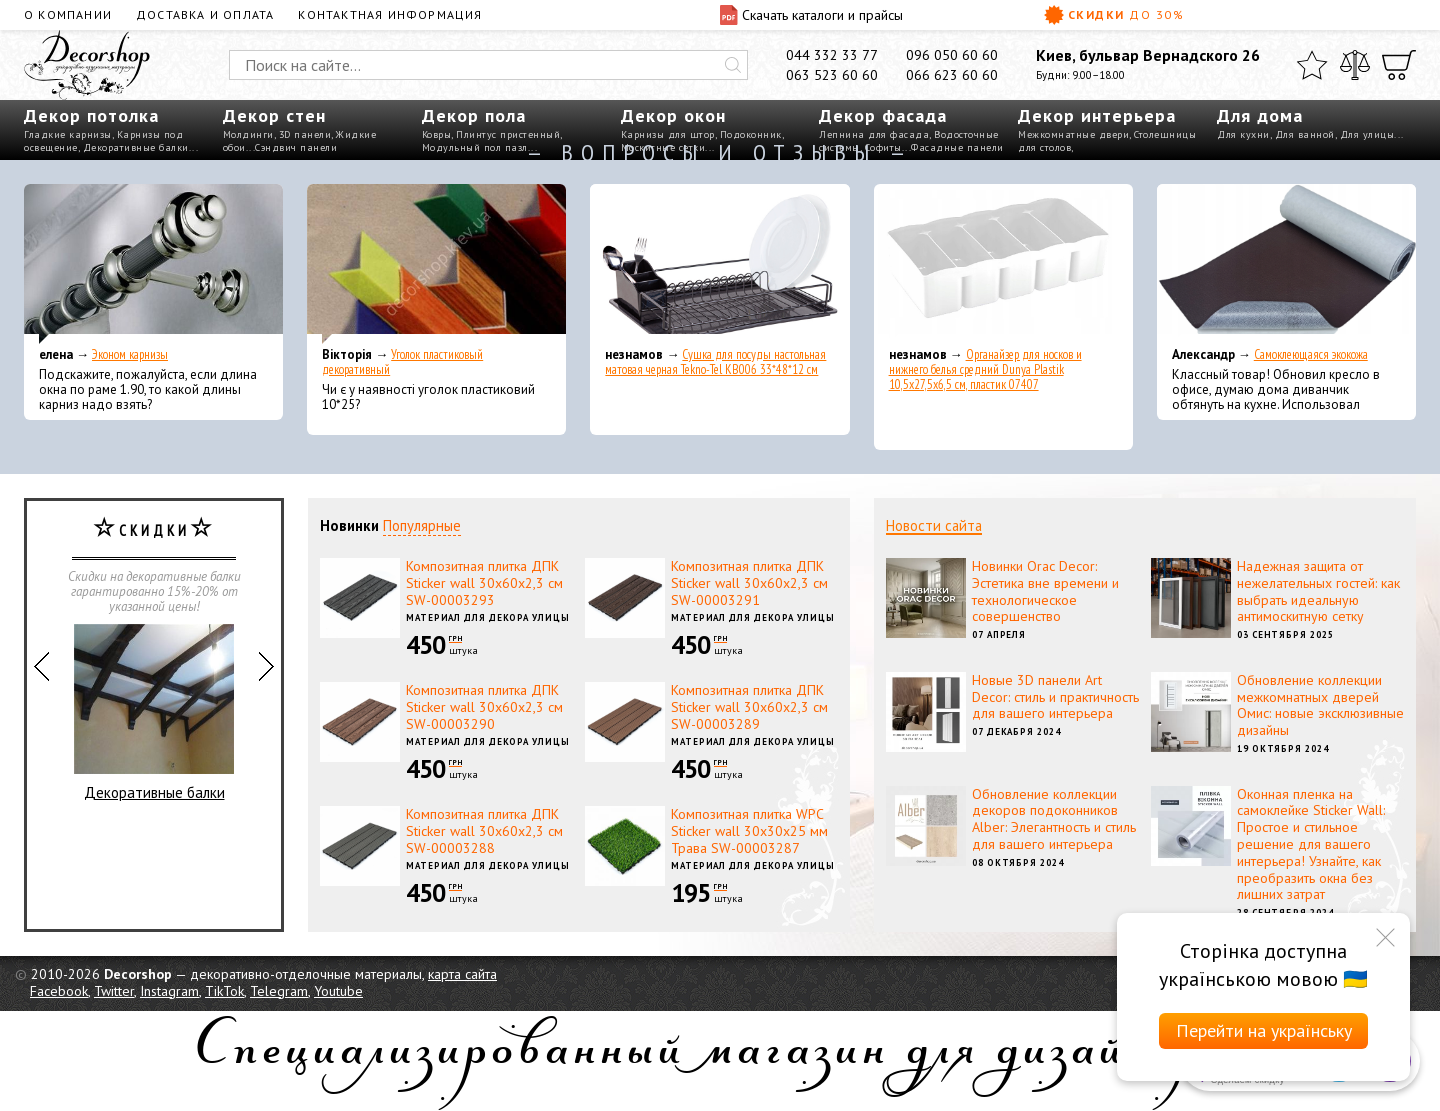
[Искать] (733, 65)
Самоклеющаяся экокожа (1311, 354)
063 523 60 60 (832, 75)
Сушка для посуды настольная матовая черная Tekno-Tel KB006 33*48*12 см (715, 362)
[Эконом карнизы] (153, 264)
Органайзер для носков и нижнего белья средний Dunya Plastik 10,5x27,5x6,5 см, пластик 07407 (985, 369)
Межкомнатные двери (1073, 134)
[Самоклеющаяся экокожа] (1286, 264)
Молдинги (248, 134)
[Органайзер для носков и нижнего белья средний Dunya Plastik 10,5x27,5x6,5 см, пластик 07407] (1003, 264)
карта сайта (462, 974)
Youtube (338, 991)
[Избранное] (1312, 65)
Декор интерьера (1097, 115)
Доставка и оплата (205, 14)
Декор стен (274, 115)
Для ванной (1305, 134)
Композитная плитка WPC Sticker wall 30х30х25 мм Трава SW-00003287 (749, 831)
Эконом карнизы (130, 354)
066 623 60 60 (952, 75)
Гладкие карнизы (68, 134)
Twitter (114, 991)
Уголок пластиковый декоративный (402, 362)
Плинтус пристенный (508, 134)
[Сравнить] (1355, 65)
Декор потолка (91, 115)
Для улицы (1367, 134)
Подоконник (751, 134)
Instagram (169, 991)
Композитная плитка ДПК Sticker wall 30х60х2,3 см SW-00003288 (484, 831)
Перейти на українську (1264, 1030)
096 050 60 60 (952, 55)
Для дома (1260, 115)
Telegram (279, 991)
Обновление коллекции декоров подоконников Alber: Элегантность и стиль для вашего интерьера (1054, 819)
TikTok (224, 991)
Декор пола (474, 115)
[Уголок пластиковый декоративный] (436, 264)
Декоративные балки (154, 713)
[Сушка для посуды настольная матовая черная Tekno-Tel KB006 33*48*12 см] (719, 264)
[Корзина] (1399, 65)
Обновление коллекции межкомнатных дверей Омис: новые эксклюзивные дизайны (1320, 705)
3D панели (305, 134)
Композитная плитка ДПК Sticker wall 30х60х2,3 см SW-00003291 (749, 583)
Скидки (1114, 15)
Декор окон (673, 115)
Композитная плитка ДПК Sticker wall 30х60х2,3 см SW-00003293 (484, 583)
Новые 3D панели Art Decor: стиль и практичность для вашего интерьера (1055, 697)
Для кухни (1243, 134)
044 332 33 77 (832, 55)
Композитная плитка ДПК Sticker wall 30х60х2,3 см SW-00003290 (484, 707)
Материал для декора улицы (488, 617)
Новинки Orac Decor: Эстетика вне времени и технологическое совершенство (1045, 591)
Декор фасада (883, 115)
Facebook (59, 991)
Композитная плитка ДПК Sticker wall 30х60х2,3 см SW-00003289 (749, 707)
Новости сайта (934, 525)
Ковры (437, 134)
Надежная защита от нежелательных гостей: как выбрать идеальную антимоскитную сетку (1318, 591)
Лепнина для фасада (874, 134)
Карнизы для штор (668, 134)
